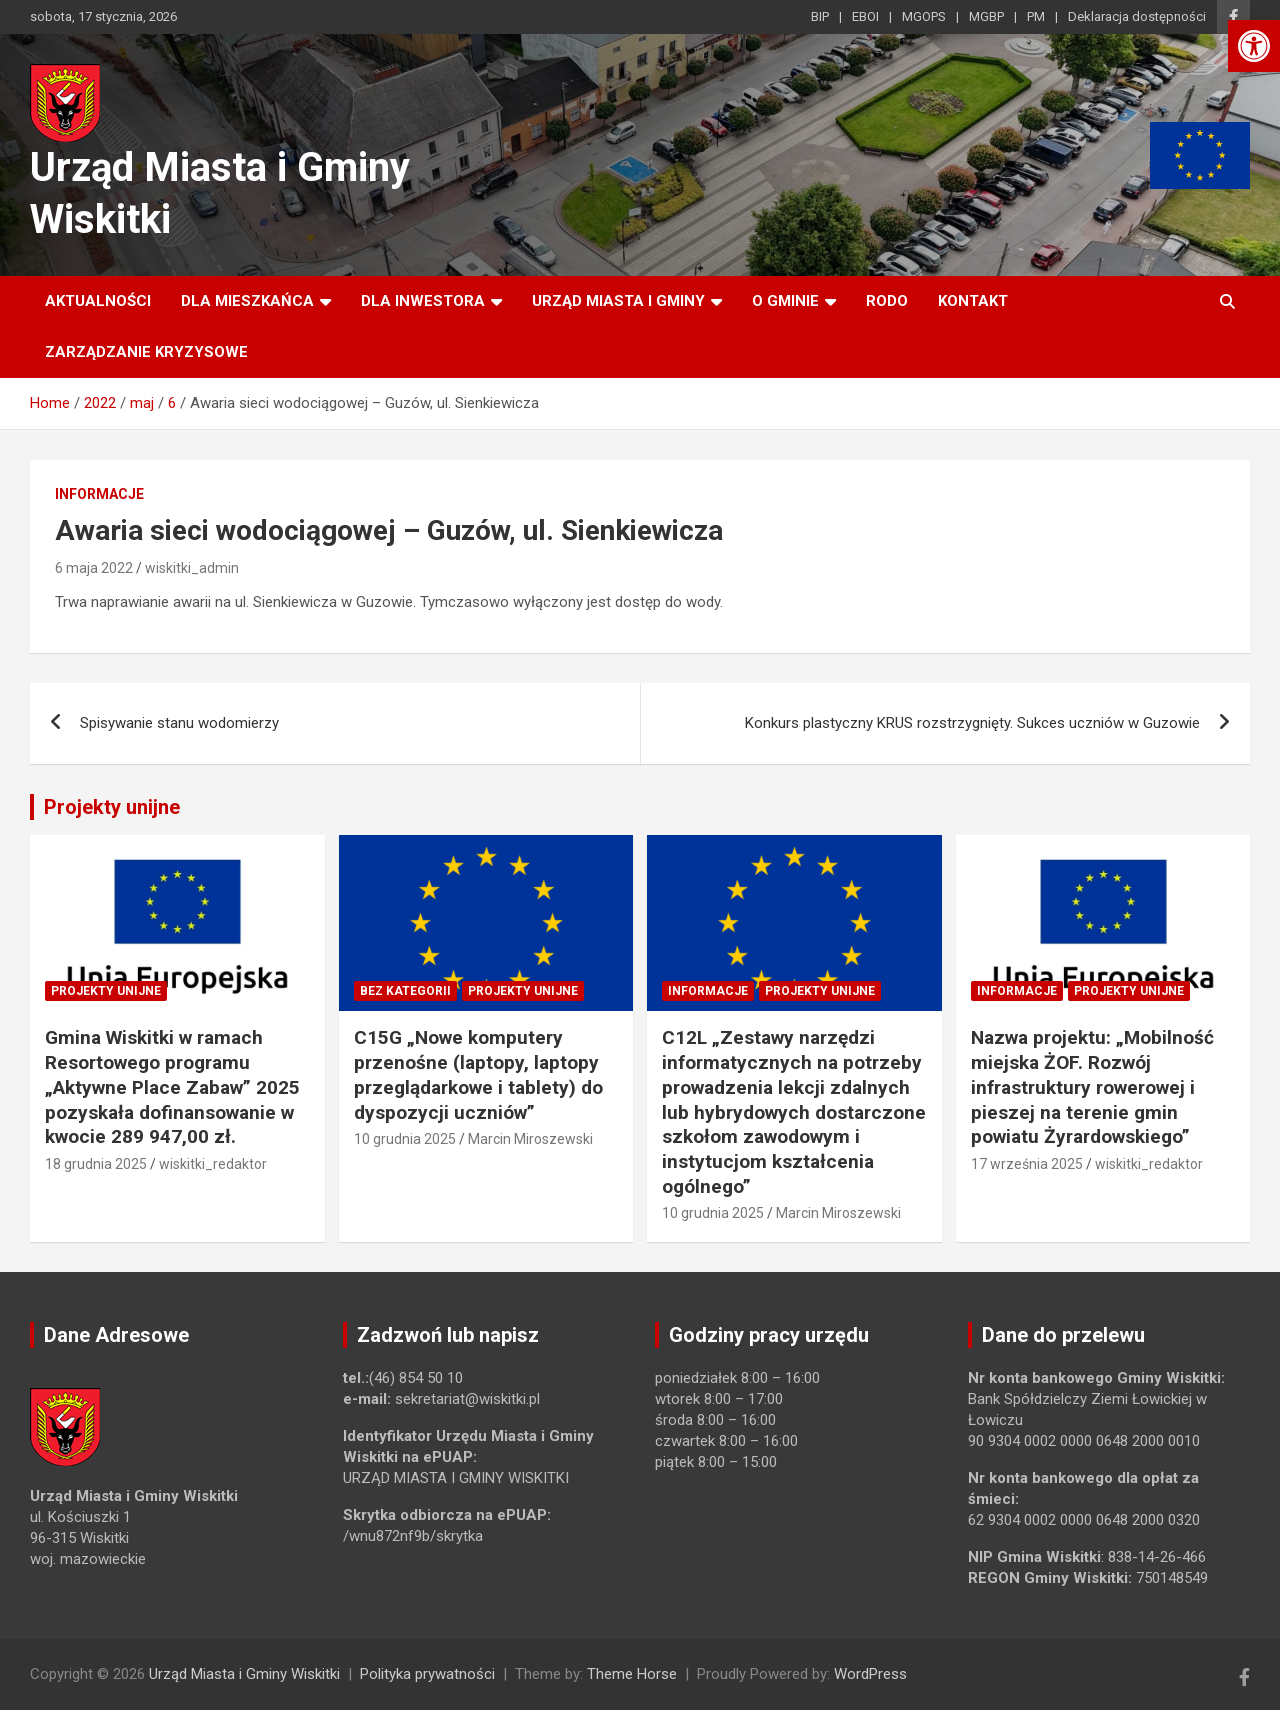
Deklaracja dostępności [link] (1137, 16)
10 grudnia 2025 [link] (405, 1139)
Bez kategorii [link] (405, 991)
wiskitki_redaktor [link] (213, 1164)
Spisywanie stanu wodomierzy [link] (179, 723)
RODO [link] (887, 301)
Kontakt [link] (973, 301)
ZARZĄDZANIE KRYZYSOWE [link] (146, 352)
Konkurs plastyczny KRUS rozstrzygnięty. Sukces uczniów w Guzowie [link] (972, 723)
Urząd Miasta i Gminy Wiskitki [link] (244, 1674)
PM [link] (1036, 16)
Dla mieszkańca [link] (247, 301)
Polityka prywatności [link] (427, 1674)
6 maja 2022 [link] (94, 568)
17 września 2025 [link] (1027, 1164)
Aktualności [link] (98, 301)
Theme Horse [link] (632, 1674)
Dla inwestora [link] (423, 301)
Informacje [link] (99, 494)
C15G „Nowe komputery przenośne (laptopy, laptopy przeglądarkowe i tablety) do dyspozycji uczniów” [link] (478, 1074)
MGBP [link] (986, 16)
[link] (1254, 46)
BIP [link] (820, 16)
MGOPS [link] (924, 16)
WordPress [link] (870, 1674)
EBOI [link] (865, 16)
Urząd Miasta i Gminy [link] (618, 301)
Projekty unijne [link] (112, 807)
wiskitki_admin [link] (192, 568)
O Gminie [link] (785, 301)
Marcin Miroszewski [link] (530, 1139)
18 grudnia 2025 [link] (96, 1164)
